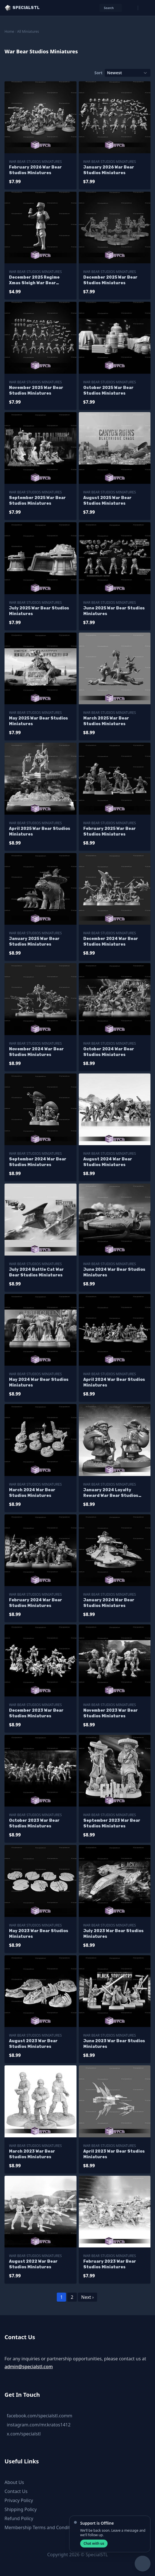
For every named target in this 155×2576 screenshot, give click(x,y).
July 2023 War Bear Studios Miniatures (113, 1933)
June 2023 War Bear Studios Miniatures (114, 2044)
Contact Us (16, 2491)
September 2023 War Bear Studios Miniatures (111, 1823)
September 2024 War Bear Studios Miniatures (37, 1162)
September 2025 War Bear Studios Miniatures (37, 500)
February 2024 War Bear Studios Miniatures (35, 1603)
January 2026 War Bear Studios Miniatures (108, 170)
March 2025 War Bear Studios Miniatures (106, 721)
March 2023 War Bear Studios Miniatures (32, 2154)
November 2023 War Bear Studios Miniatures (110, 1713)
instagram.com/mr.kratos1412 (39, 2425)
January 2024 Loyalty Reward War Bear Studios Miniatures (110, 1493)
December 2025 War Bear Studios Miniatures (110, 280)
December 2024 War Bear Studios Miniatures (110, 941)
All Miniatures (28, 31)
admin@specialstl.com (29, 2366)
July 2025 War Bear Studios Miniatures (39, 611)
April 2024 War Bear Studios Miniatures (114, 1382)
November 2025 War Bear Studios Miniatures (36, 390)
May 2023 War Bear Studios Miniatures (38, 1933)
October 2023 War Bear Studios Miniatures (34, 1823)
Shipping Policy (21, 2509)
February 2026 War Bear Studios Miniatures (35, 170)
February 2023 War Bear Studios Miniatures (109, 2264)
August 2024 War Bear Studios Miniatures (107, 1162)
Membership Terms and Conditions (42, 2527)
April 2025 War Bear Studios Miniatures (39, 831)
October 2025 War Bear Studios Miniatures (108, 390)
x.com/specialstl (24, 2434)
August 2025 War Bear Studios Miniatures (107, 500)
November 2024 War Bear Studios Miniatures (36, 1052)
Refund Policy (19, 2518)
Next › (87, 2297)
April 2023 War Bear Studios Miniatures (114, 2154)
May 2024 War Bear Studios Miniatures (39, 1382)
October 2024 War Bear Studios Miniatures (108, 1052)
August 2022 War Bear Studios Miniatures (33, 2264)
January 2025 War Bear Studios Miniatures (34, 941)
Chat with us (94, 2543)
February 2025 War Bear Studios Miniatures (109, 831)
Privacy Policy (19, 2500)
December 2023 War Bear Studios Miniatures (36, 1713)
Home (9, 31)
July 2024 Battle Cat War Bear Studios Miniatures (36, 1272)
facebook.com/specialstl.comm (39, 2416)
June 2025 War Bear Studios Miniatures (114, 611)
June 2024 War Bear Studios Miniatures (114, 1272)
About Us (14, 2482)
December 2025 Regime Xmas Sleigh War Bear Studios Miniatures (34, 280)
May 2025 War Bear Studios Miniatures (38, 721)
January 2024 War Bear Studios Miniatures (108, 1603)
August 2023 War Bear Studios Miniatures (33, 2044)
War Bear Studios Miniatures (35, 161)
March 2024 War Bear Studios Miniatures (32, 1493)
